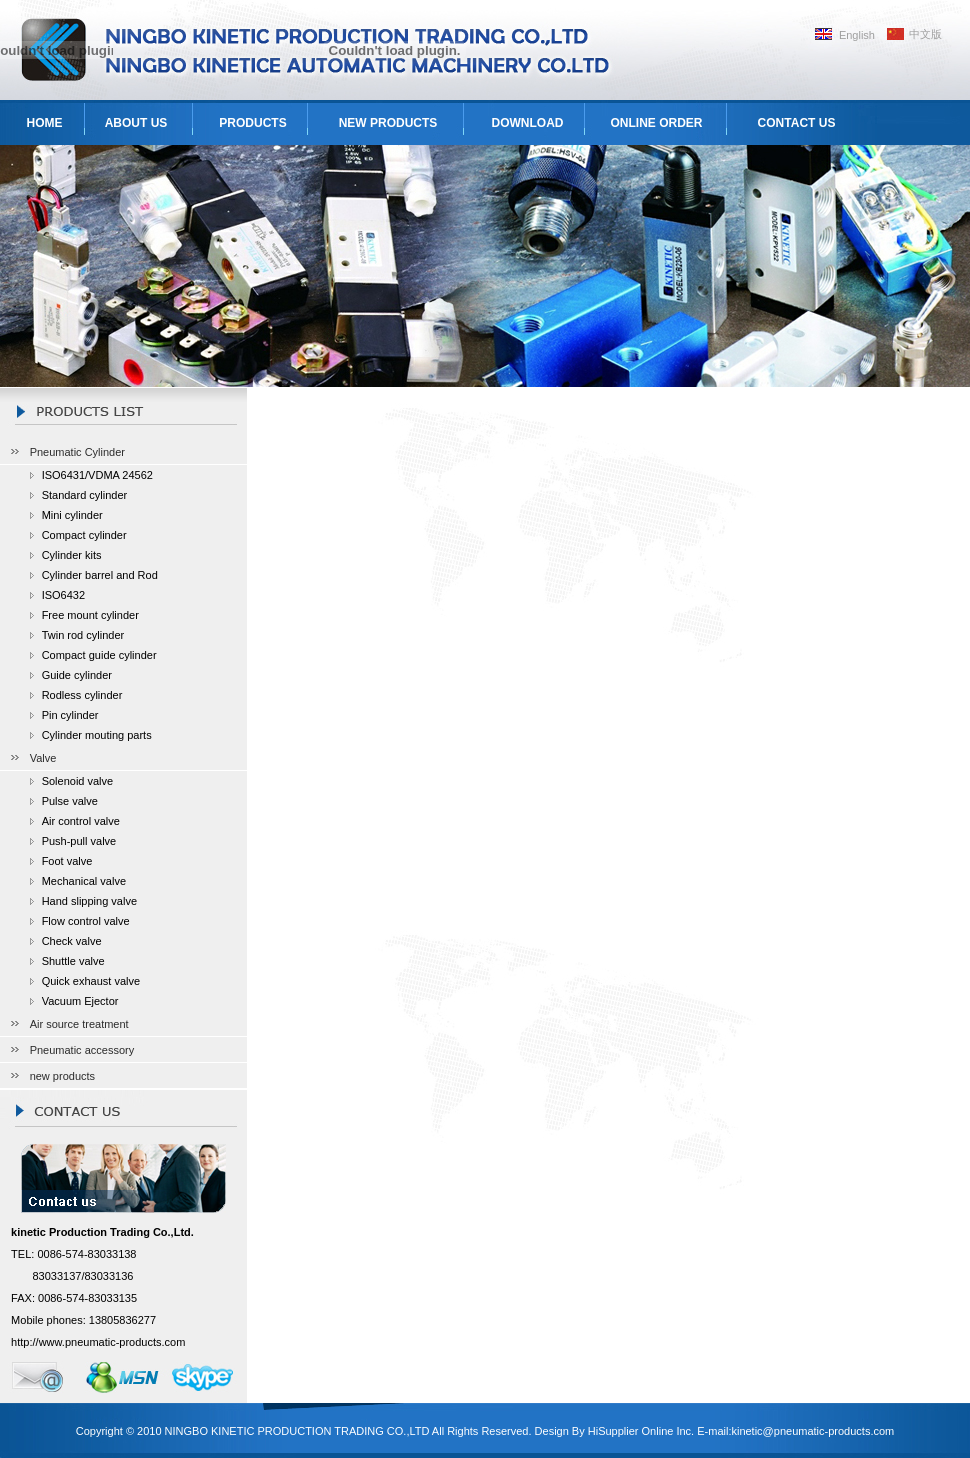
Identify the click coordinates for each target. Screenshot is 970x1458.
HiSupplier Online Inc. (641, 1431)
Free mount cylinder (90, 615)
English (857, 35)
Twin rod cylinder (83, 635)
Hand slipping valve (89, 901)
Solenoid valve (78, 781)
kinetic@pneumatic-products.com (812, 1431)
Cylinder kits (72, 555)
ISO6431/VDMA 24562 (97, 475)
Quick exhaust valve (91, 981)
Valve (43, 758)
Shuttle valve (73, 961)
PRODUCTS (252, 123)
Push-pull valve (79, 841)
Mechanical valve (84, 881)
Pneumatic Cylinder (77, 452)
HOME (45, 123)
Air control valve (81, 821)
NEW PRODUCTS (388, 123)
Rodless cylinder (82, 695)
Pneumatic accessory (82, 1050)
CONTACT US (797, 123)
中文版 (925, 34)
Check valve (72, 941)
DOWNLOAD (528, 123)
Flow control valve (86, 921)
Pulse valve (70, 801)
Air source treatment (79, 1024)
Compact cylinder (84, 535)
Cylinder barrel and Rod (100, 575)
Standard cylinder (85, 495)
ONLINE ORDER (656, 123)
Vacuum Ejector (80, 1001)
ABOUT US (136, 123)
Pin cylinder (70, 715)
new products (62, 1076)
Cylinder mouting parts (97, 735)
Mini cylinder (72, 515)
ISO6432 (63, 595)
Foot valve (67, 861)
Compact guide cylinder (99, 655)
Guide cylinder (77, 675)
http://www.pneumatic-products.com (98, 1342)
